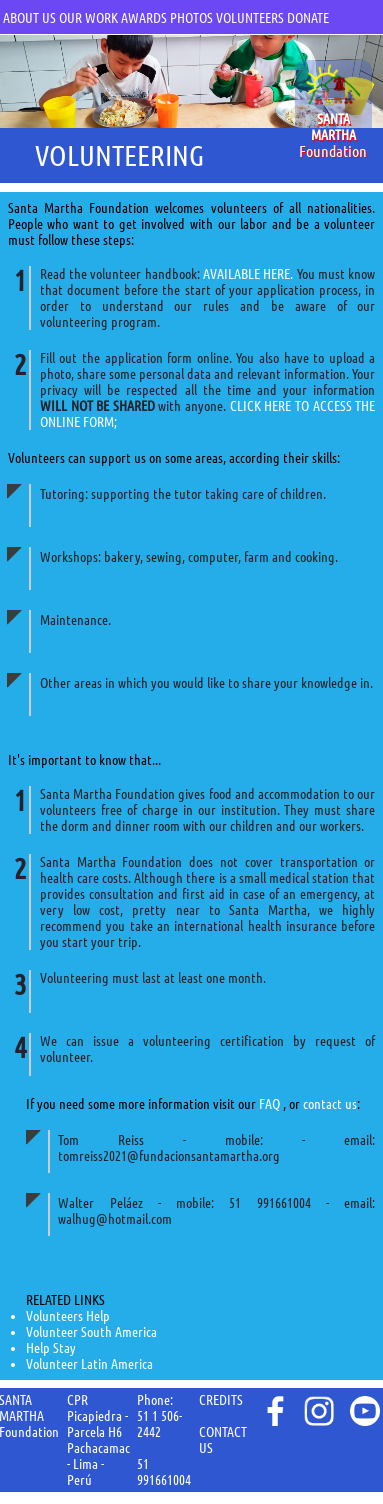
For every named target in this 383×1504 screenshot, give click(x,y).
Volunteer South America (91, 1332)
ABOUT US (29, 18)
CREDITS (221, 1400)
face (274, 1411)
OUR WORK (88, 18)
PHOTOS (191, 18)
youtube (365, 1411)
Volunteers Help (68, 1316)
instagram (319, 1411)
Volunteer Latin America (89, 1364)
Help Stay (51, 1348)
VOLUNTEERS (250, 18)
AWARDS (144, 18)
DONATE (308, 18)
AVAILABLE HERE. (248, 274)
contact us (330, 1104)
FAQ (271, 1104)
